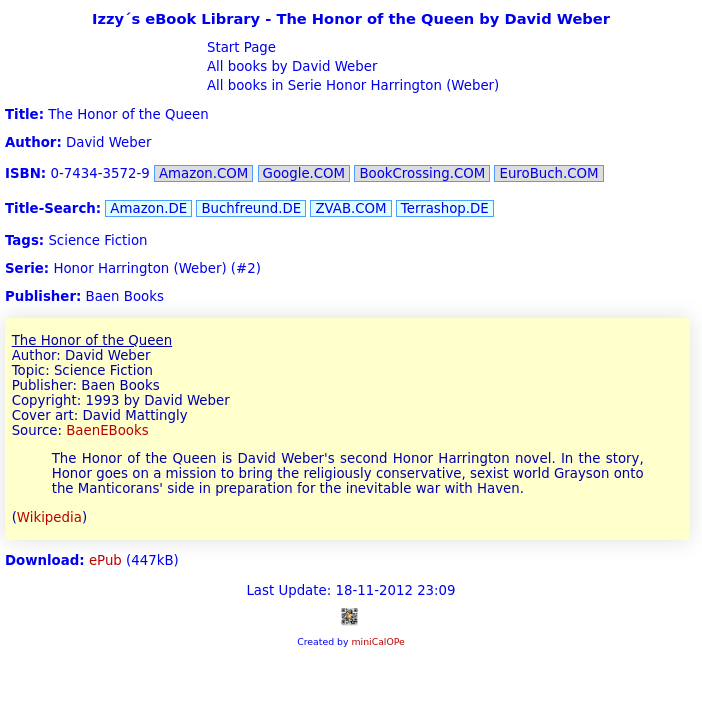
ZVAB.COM (350, 208)
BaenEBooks (107, 430)
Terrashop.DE (445, 208)
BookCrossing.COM (422, 173)
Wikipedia (49, 517)
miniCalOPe (377, 641)
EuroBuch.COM (548, 173)
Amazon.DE (148, 208)
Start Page (239, 47)
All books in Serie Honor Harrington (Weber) (351, 85)
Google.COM (304, 173)
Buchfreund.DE (251, 208)
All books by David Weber (290, 66)
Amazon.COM (203, 173)
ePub (105, 560)
